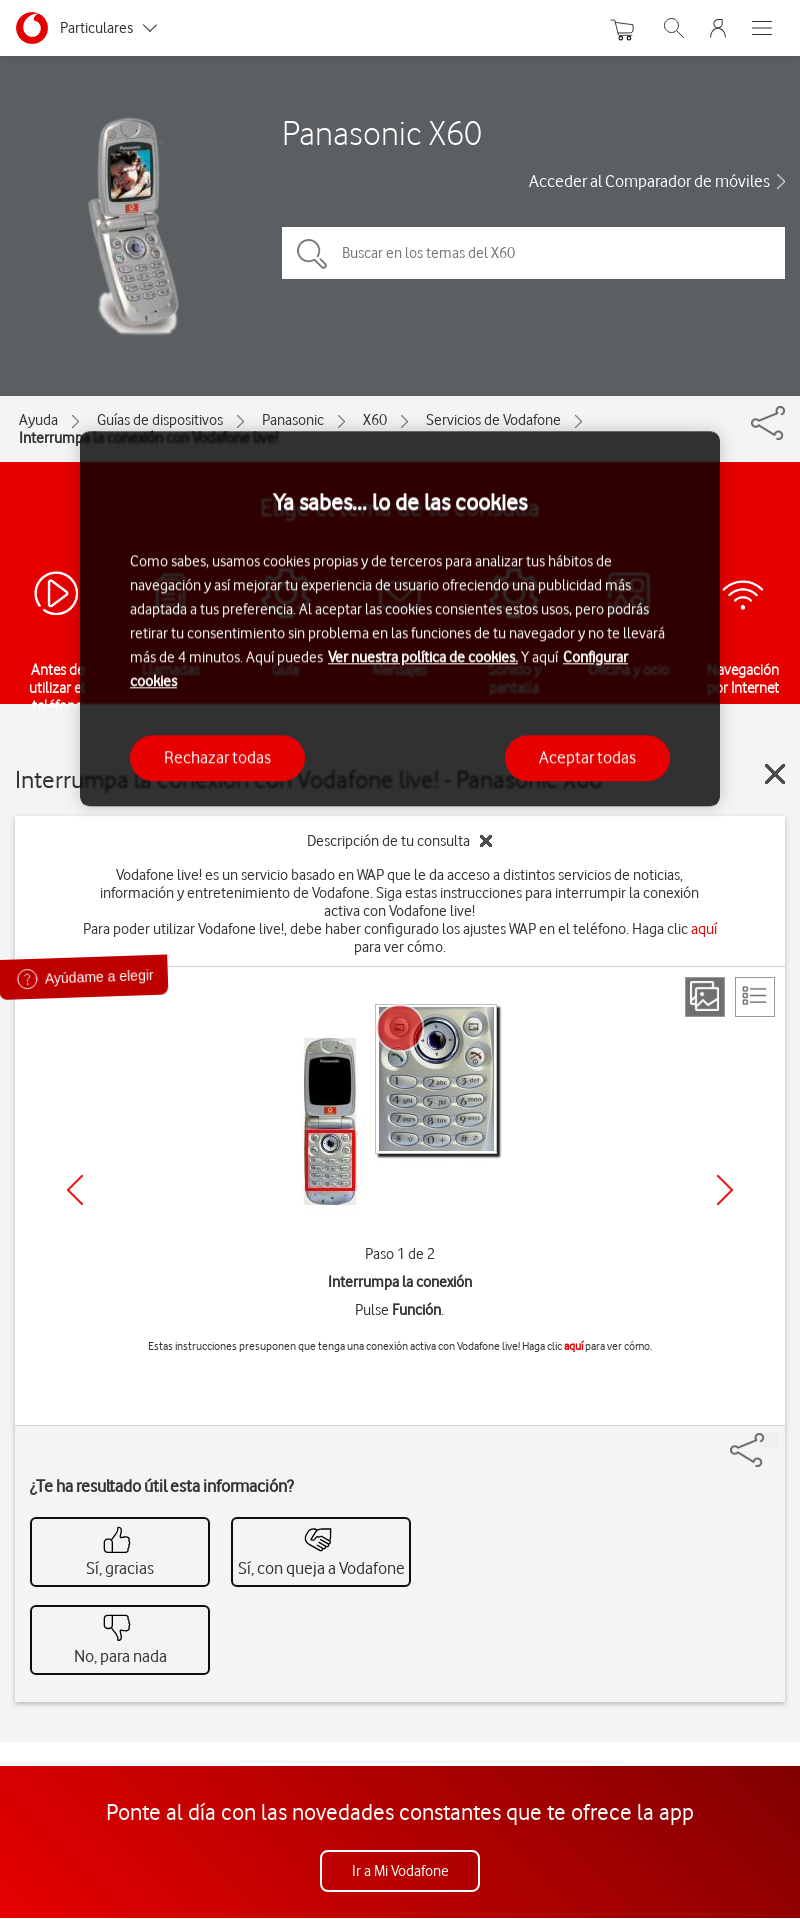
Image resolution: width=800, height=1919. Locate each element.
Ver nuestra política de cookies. (423, 658)
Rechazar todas (217, 758)
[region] (400, 618)
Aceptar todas (587, 758)
